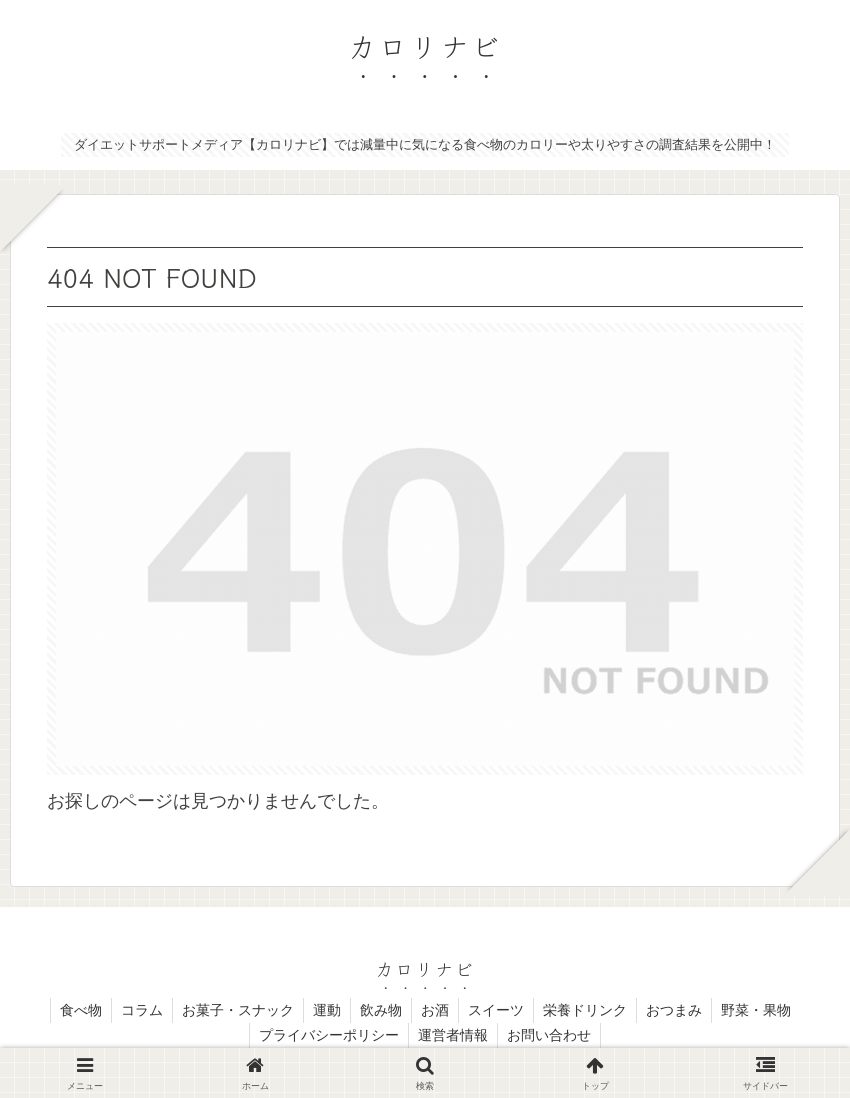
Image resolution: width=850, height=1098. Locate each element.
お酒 (436, 1011)
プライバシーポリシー (327, 1036)
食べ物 (72, 1011)
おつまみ (681, 1011)
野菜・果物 (765, 1011)
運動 (324, 1011)
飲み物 (380, 1011)
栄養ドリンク (590, 1011)
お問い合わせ (551, 1036)
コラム (135, 1011)
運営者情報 (453, 1036)
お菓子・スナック (233, 1011)
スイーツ (499, 1011)
